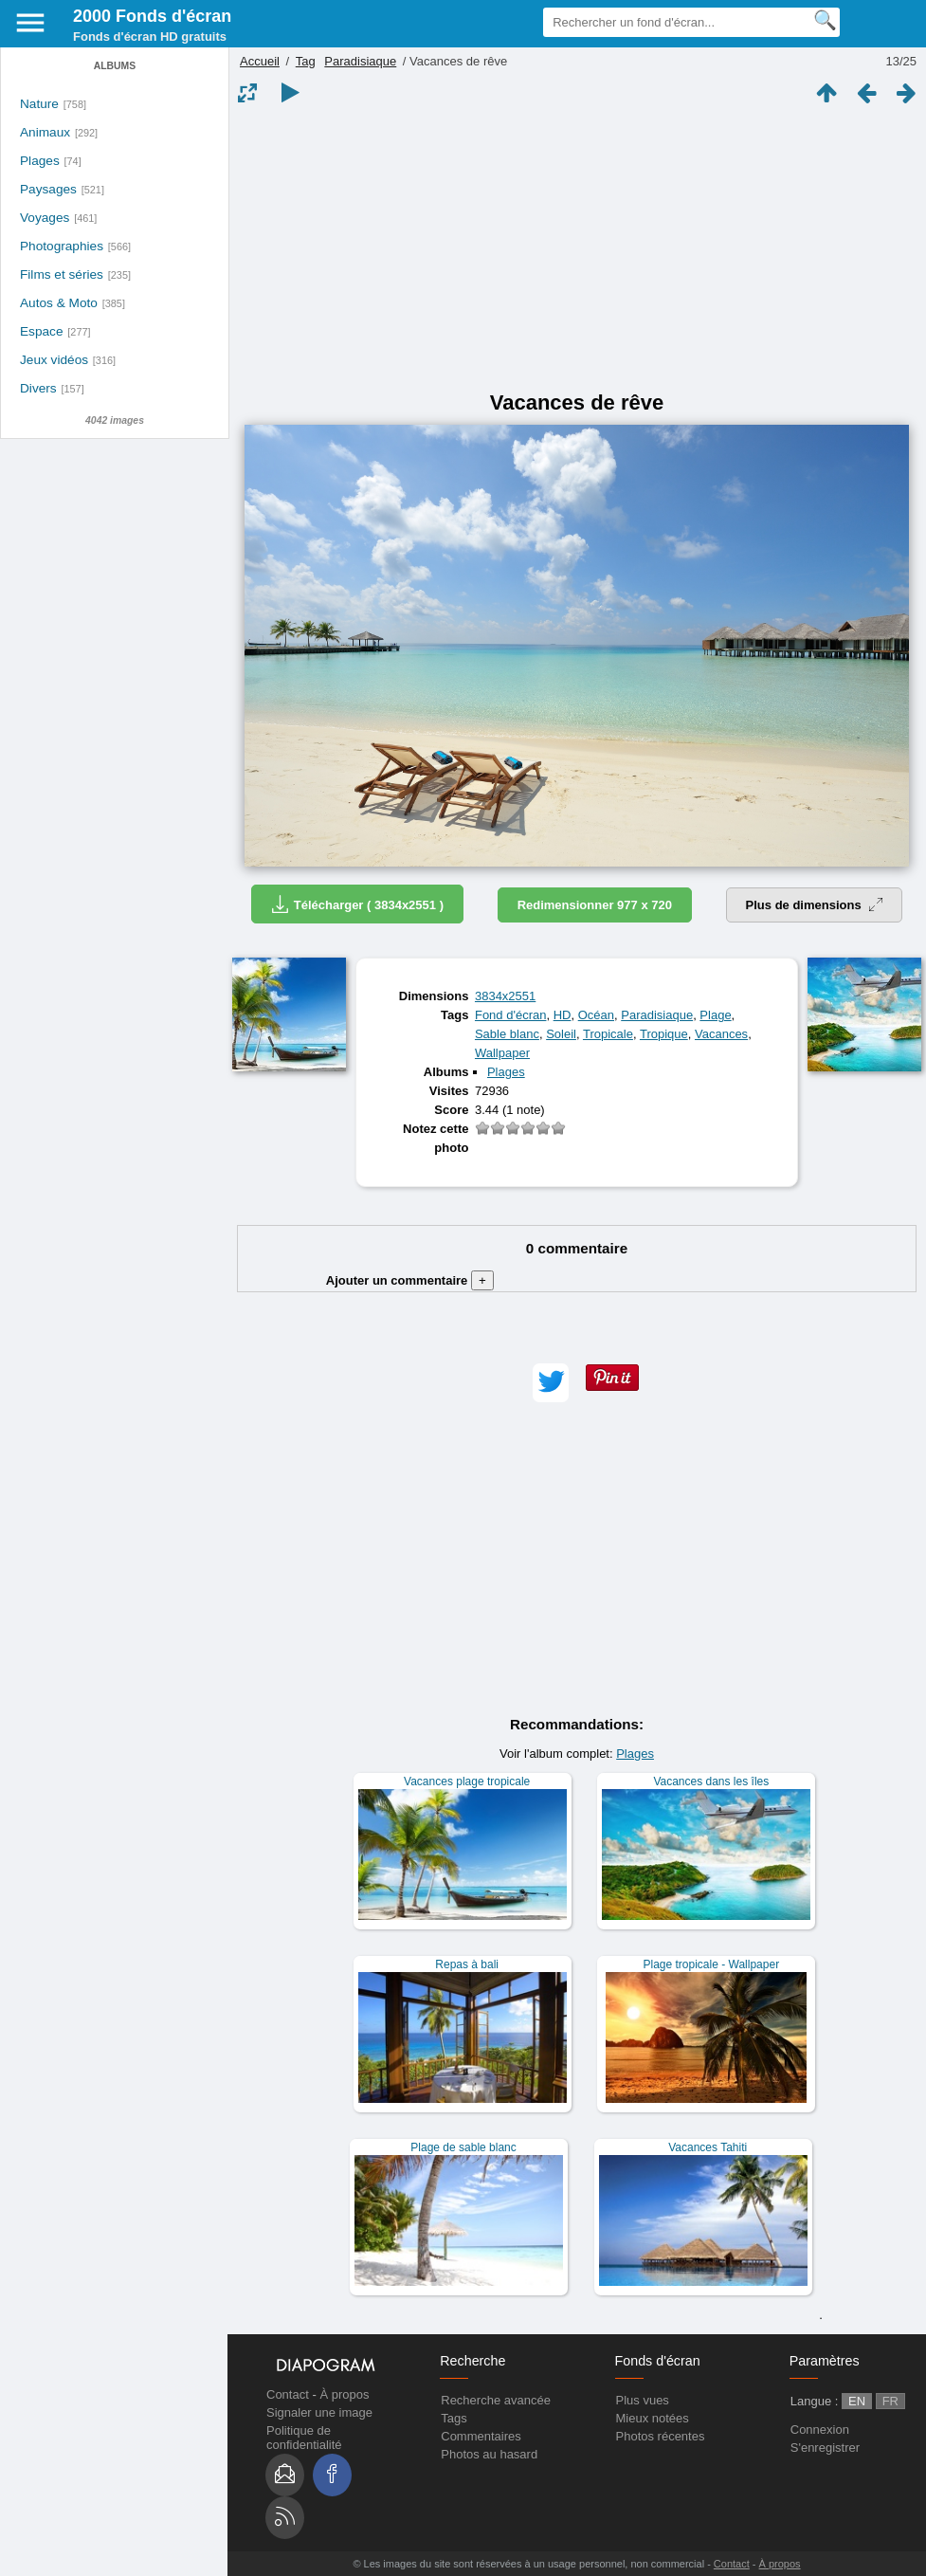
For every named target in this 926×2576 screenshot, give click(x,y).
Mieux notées (652, 2418)
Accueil (260, 61)
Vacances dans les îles (711, 1781)
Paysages (48, 189)
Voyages (44, 217)
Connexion (819, 2429)
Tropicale (608, 1034)
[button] (551, 1382)
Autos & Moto (59, 303)
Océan (596, 1015)
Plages (40, 161)
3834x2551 (505, 996)
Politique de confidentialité (304, 2437)
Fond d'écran (510, 1015)
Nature (39, 104)
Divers (38, 388)
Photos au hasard (489, 2454)
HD (563, 1015)
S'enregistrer (825, 2447)
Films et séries (61, 274)
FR (890, 2401)
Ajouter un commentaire (410, 1280)
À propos (344, 2394)
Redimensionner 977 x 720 (594, 905)
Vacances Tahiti (707, 2147)
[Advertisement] (576, 248)
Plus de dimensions (814, 905)
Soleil (561, 1034)
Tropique (664, 1034)
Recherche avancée (496, 2400)
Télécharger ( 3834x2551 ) (357, 904)
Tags (453, 2418)
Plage (715, 1015)
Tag (306, 61)
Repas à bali (467, 1964)
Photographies (61, 246)
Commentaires (481, 2436)
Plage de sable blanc (463, 2147)
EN (856, 2401)
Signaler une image (319, 2412)
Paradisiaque (360, 61)
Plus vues (642, 2400)
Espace (42, 331)
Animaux (45, 132)
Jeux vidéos (54, 360)
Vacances (721, 1034)
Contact (287, 2394)
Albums (115, 66)
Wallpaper (502, 1053)
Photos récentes (660, 2436)
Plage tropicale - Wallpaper (712, 1964)
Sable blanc (507, 1034)
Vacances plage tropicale (467, 1781)
